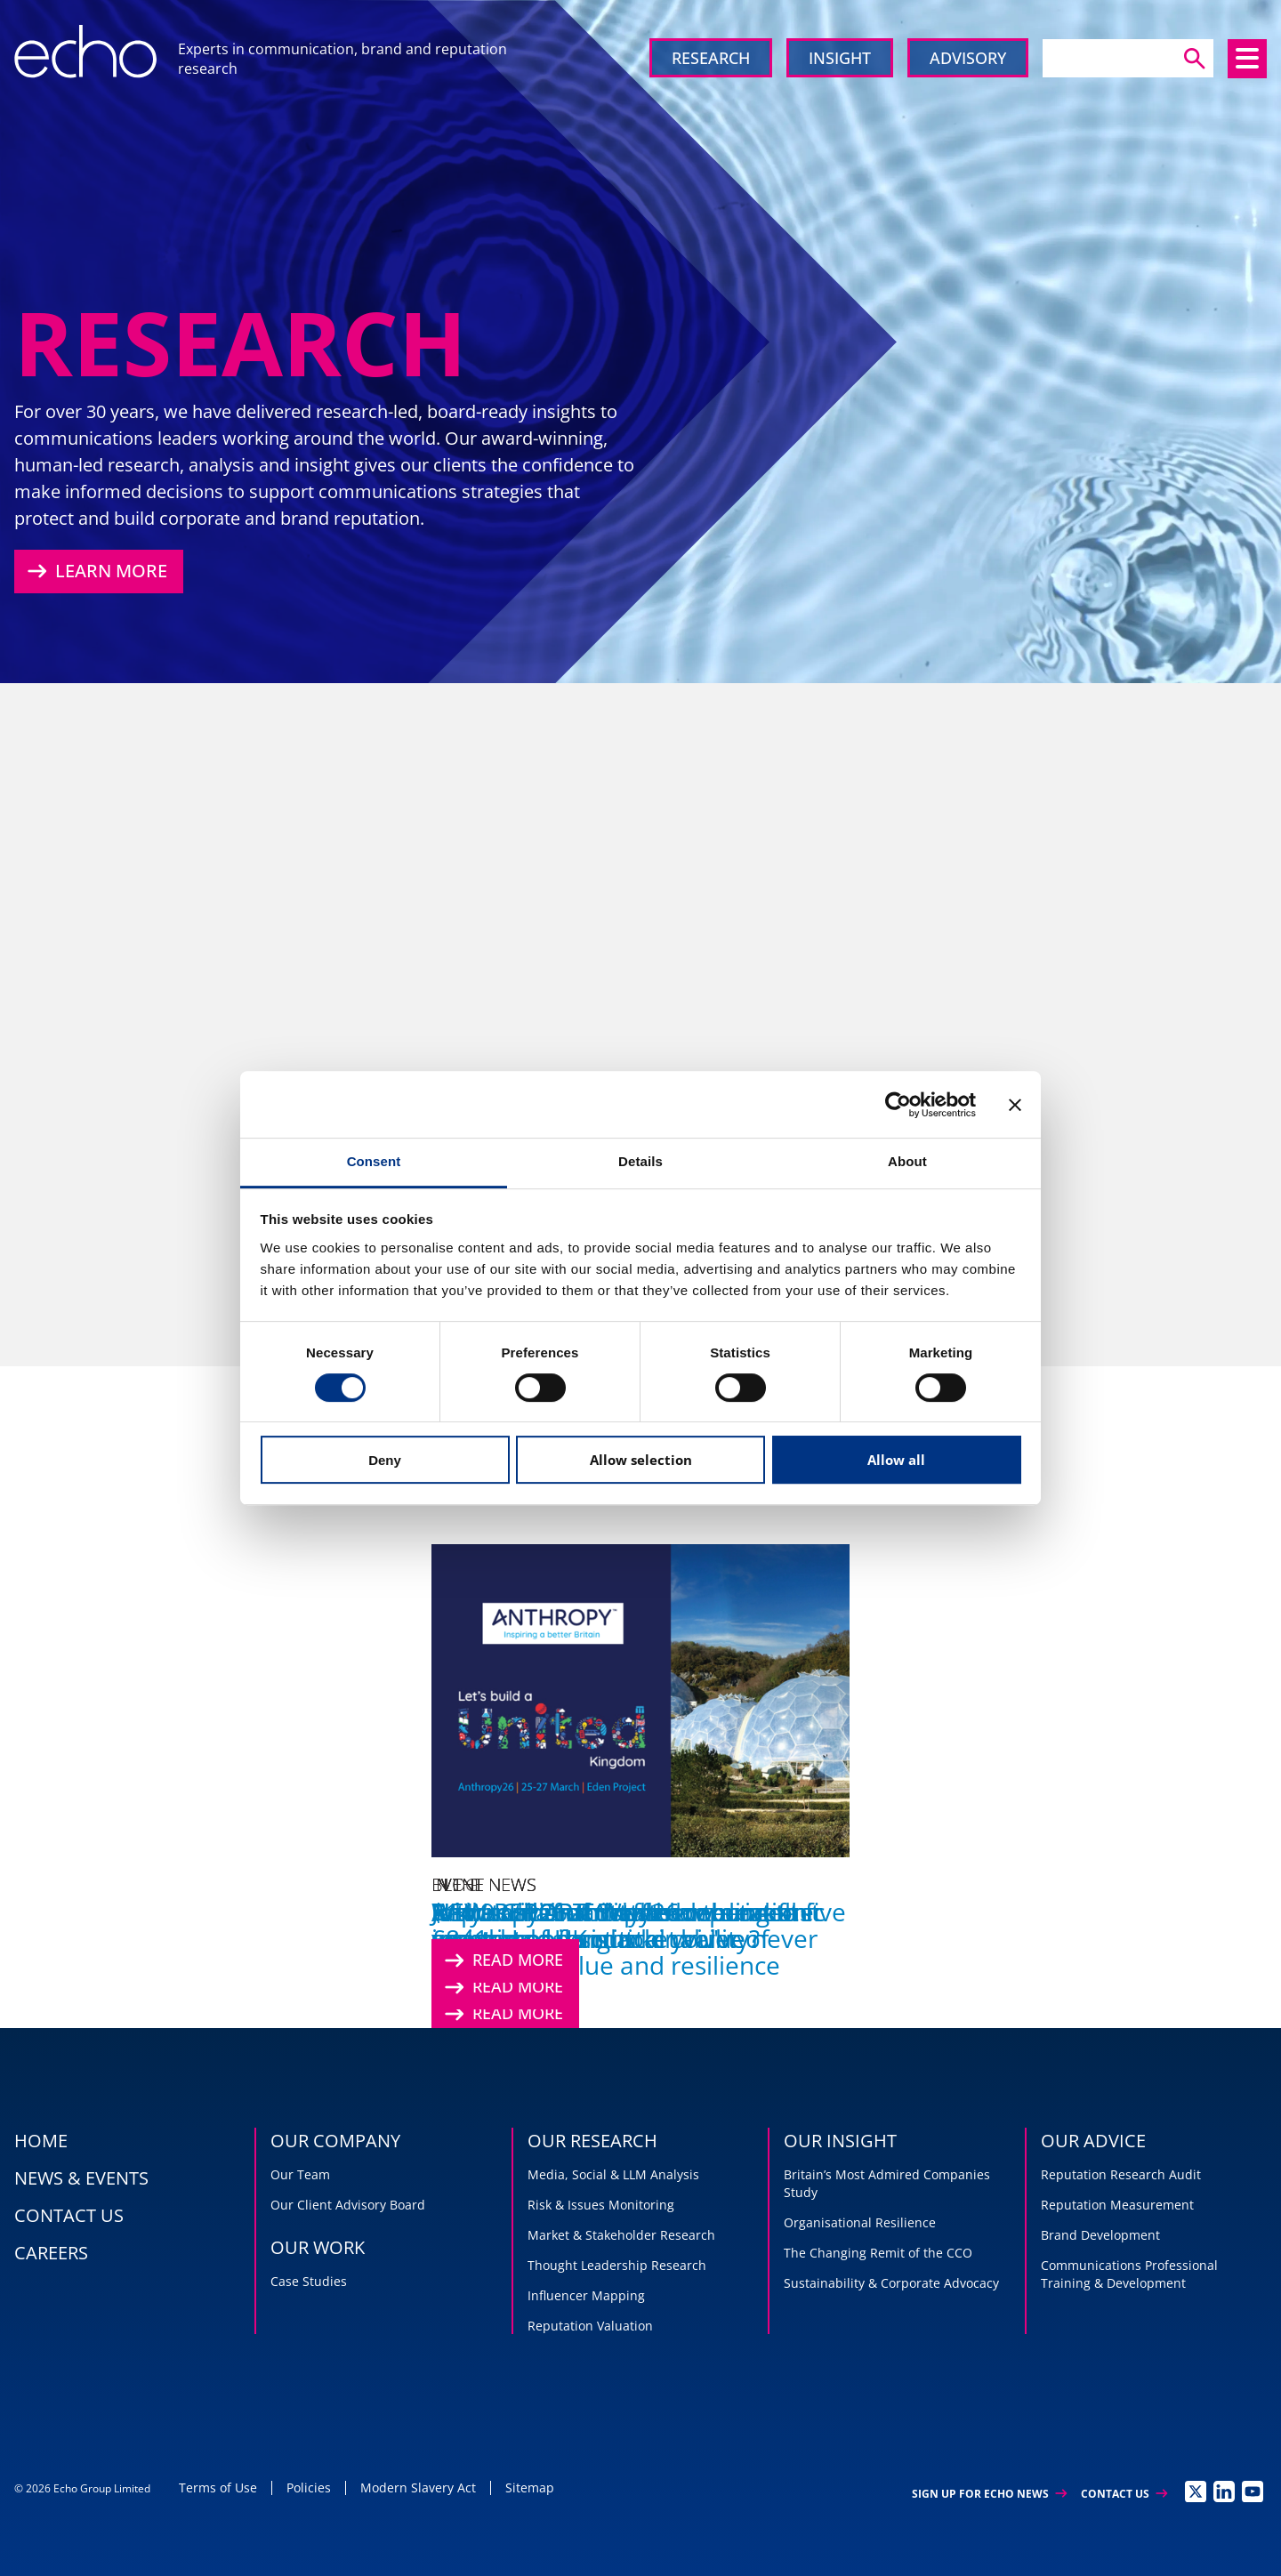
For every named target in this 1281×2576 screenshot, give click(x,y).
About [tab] (907, 1161)
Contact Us (1124, 2493)
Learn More (95, 571)
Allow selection (641, 1460)
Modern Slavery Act (418, 2487)
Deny (384, 1460)
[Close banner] (1015, 1105)
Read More (501, 1960)
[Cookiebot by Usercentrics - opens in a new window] (898, 1104)
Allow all (896, 1460)
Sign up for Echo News (989, 2493)
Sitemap (529, 2487)
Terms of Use (218, 2487)
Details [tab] (640, 1161)
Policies (308, 2487)
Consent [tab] (374, 1161)
